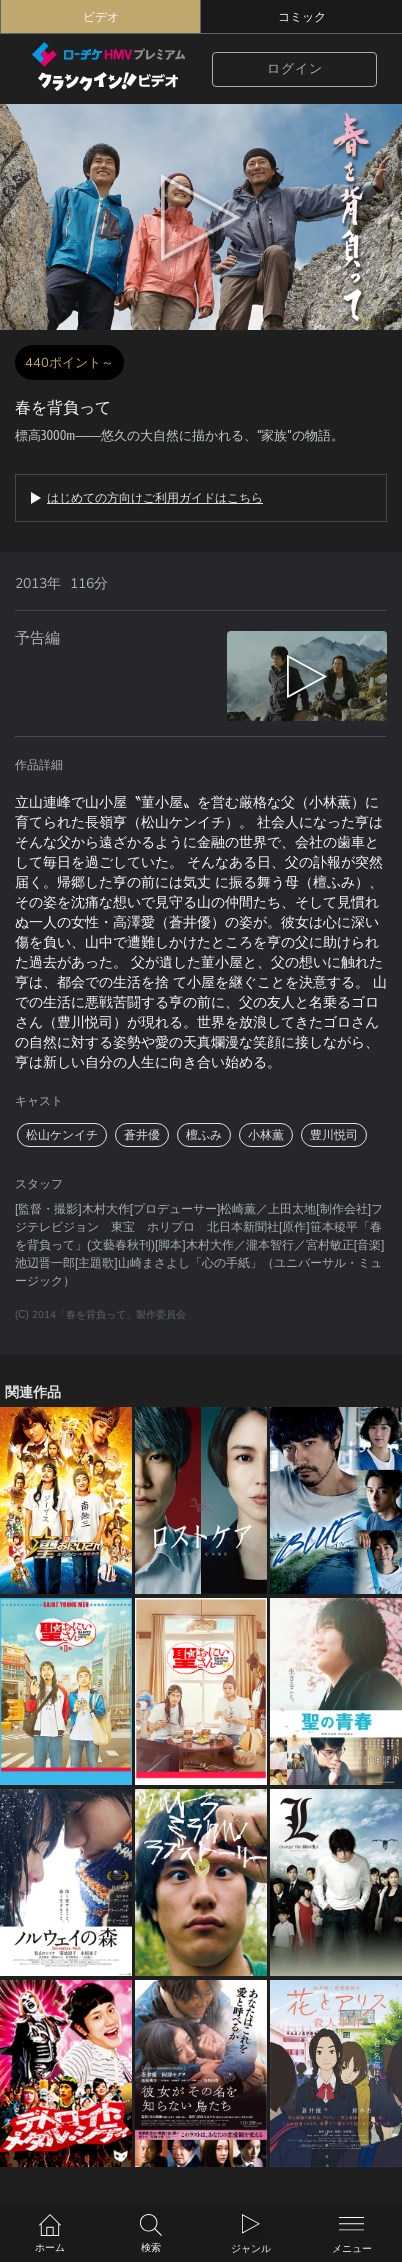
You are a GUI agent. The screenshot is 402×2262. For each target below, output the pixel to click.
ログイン (295, 69)
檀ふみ (204, 1135)
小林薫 (266, 1135)
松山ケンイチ (62, 1135)
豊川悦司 (334, 1135)
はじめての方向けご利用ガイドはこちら (155, 498)
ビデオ (101, 17)
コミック (302, 17)
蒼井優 (142, 1135)
